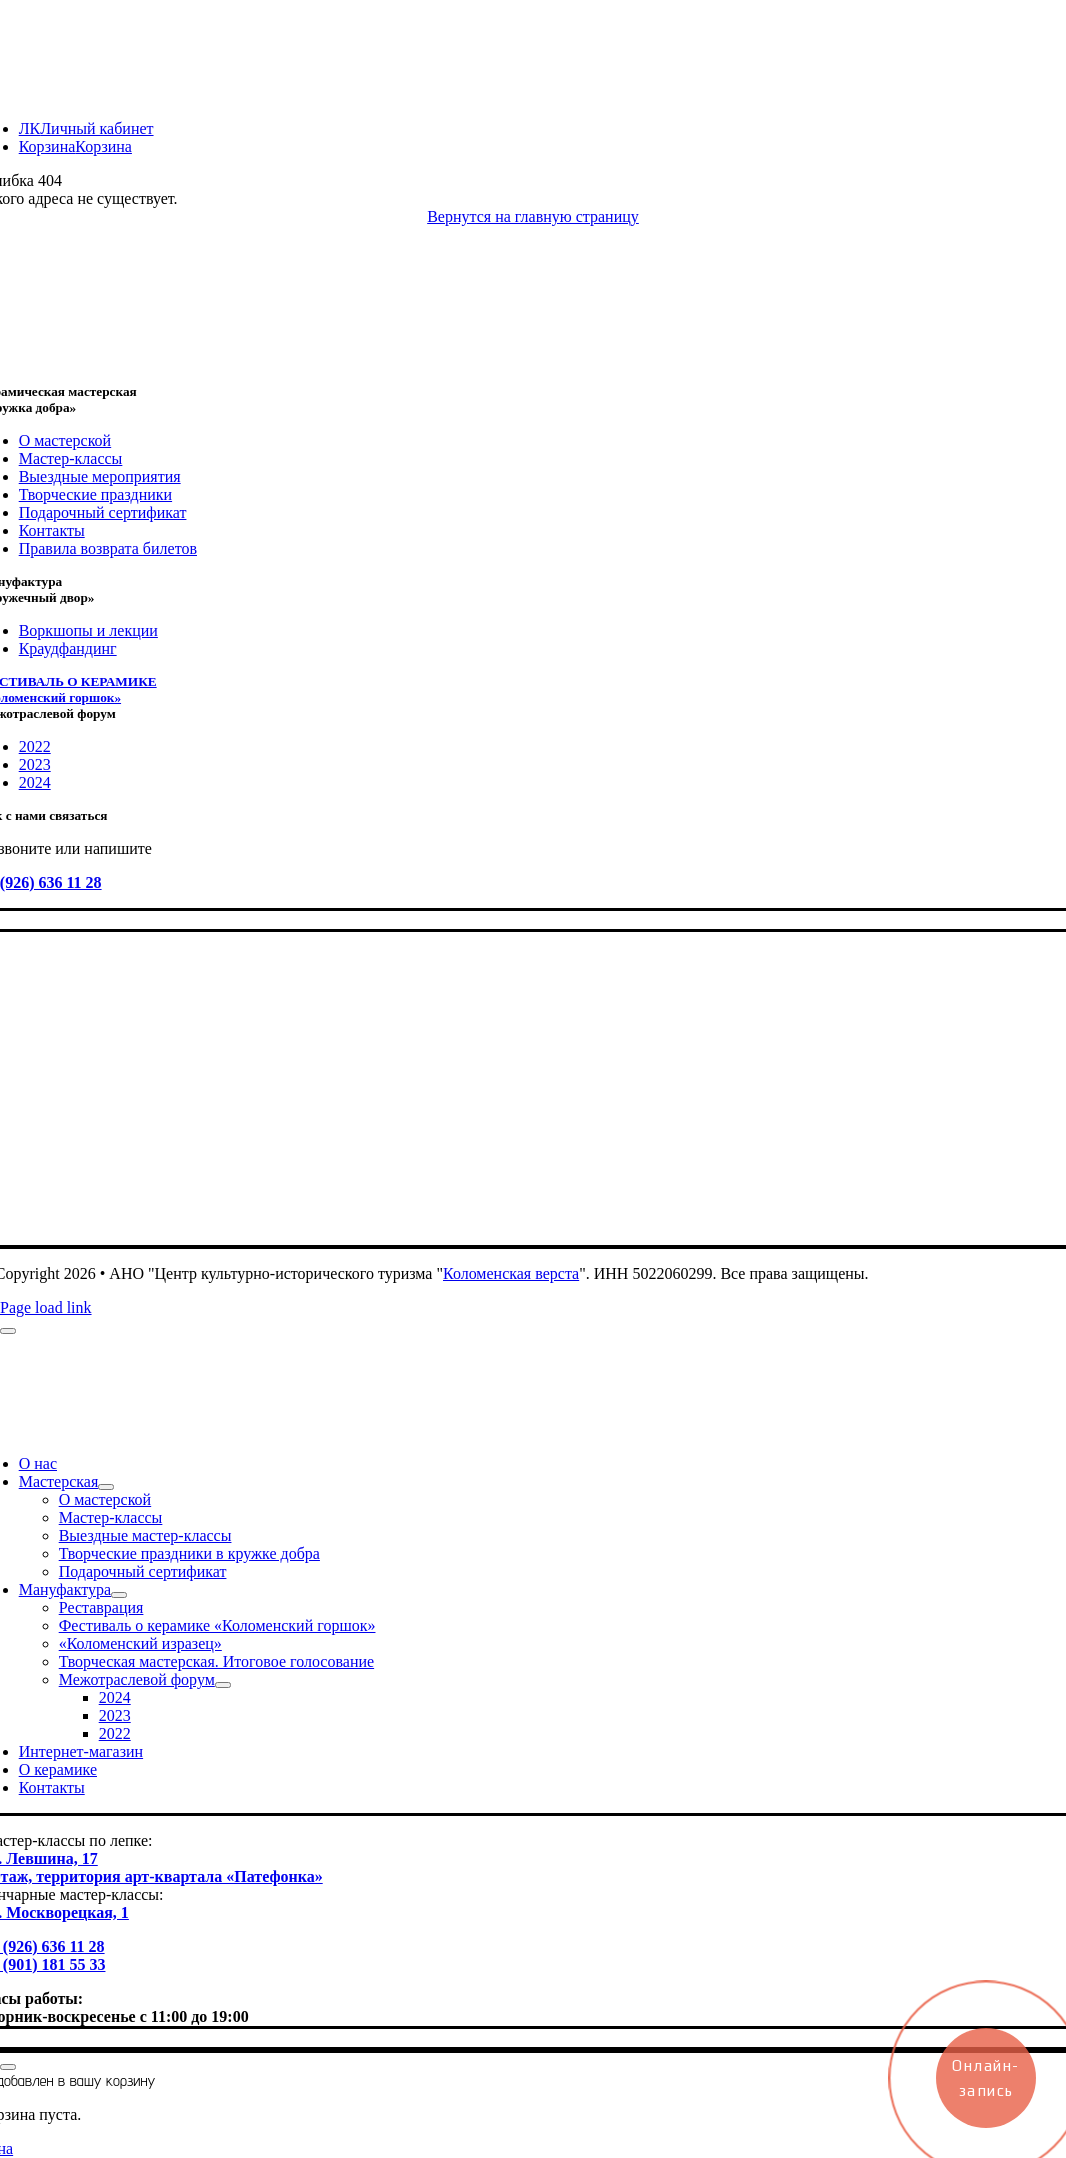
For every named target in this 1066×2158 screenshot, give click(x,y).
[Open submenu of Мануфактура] (119, 1595)
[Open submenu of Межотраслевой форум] (223, 1685)
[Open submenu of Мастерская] (106, 1487)
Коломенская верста (511, 1273)
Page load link (46, 1307)
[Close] (8, 1331)
